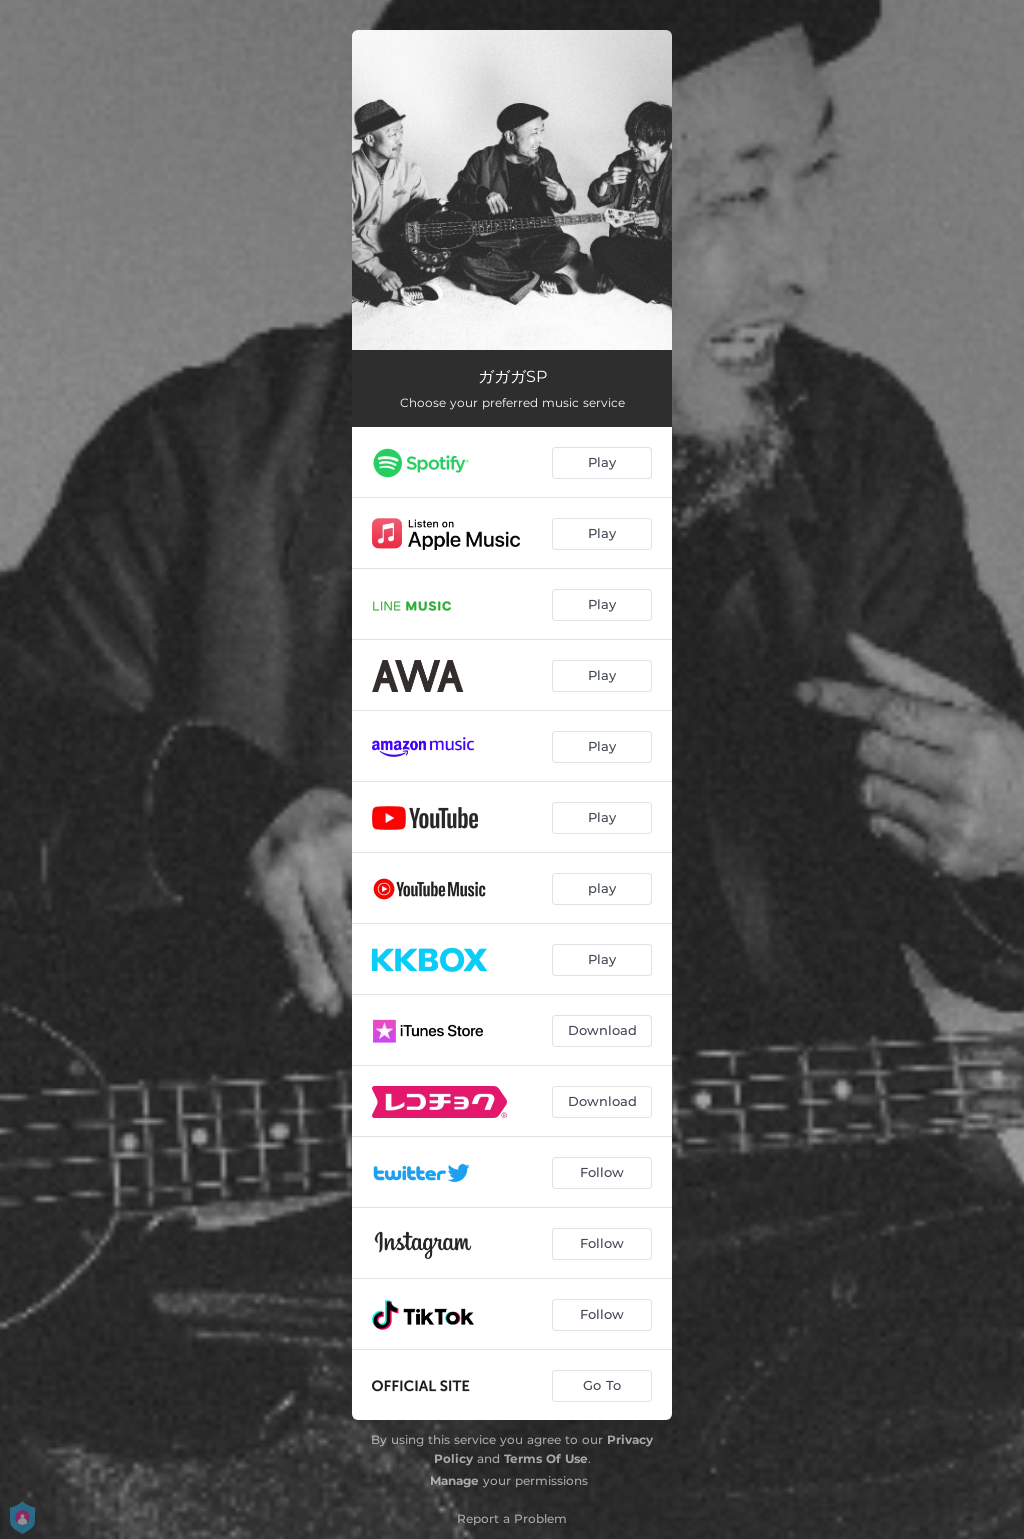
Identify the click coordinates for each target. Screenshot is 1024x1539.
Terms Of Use (546, 1458)
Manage (454, 1480)
